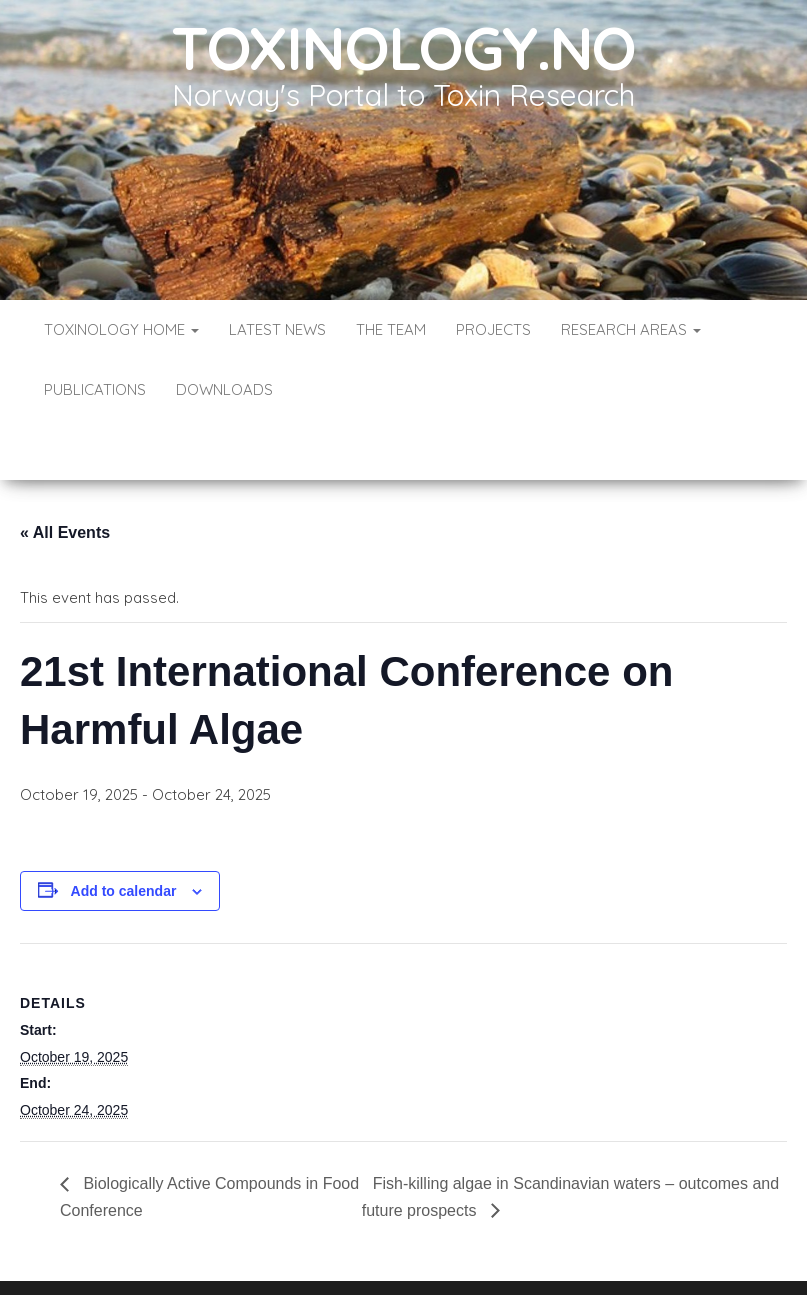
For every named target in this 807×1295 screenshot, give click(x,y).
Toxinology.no (403, 47)
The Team (391, 329)
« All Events (65, 472)
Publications (95, 389)
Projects (493, 329)
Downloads (224, 389)
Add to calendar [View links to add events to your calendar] (124, 831)
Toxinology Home (121, 329)
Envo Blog (548, 1252)
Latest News (277, 329)
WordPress (407, 1252)
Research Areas (631, 329)
